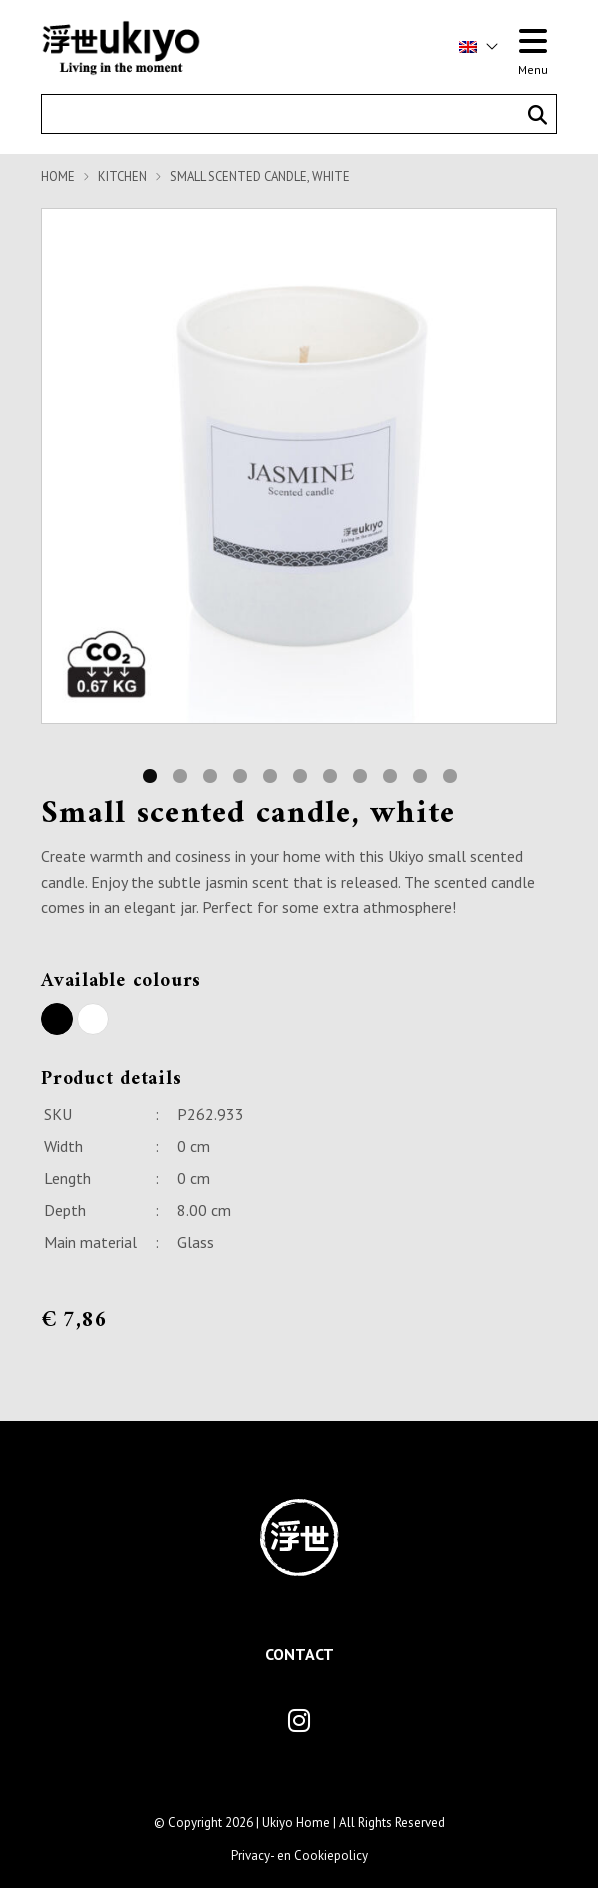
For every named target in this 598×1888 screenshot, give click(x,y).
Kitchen (122, 176)
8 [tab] (359, 774)
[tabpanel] (299, 466)
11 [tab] (449, 774)
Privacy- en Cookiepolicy (299, 1855)
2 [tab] (179, 774)
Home (58, 176)
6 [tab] (299, 774)
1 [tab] (149, 774)
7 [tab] (329, 774)
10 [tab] (419, 774)
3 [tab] (209, 774)
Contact (299, 1654)
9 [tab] (389, 774)
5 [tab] (269, 774)
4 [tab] (239, 774)
